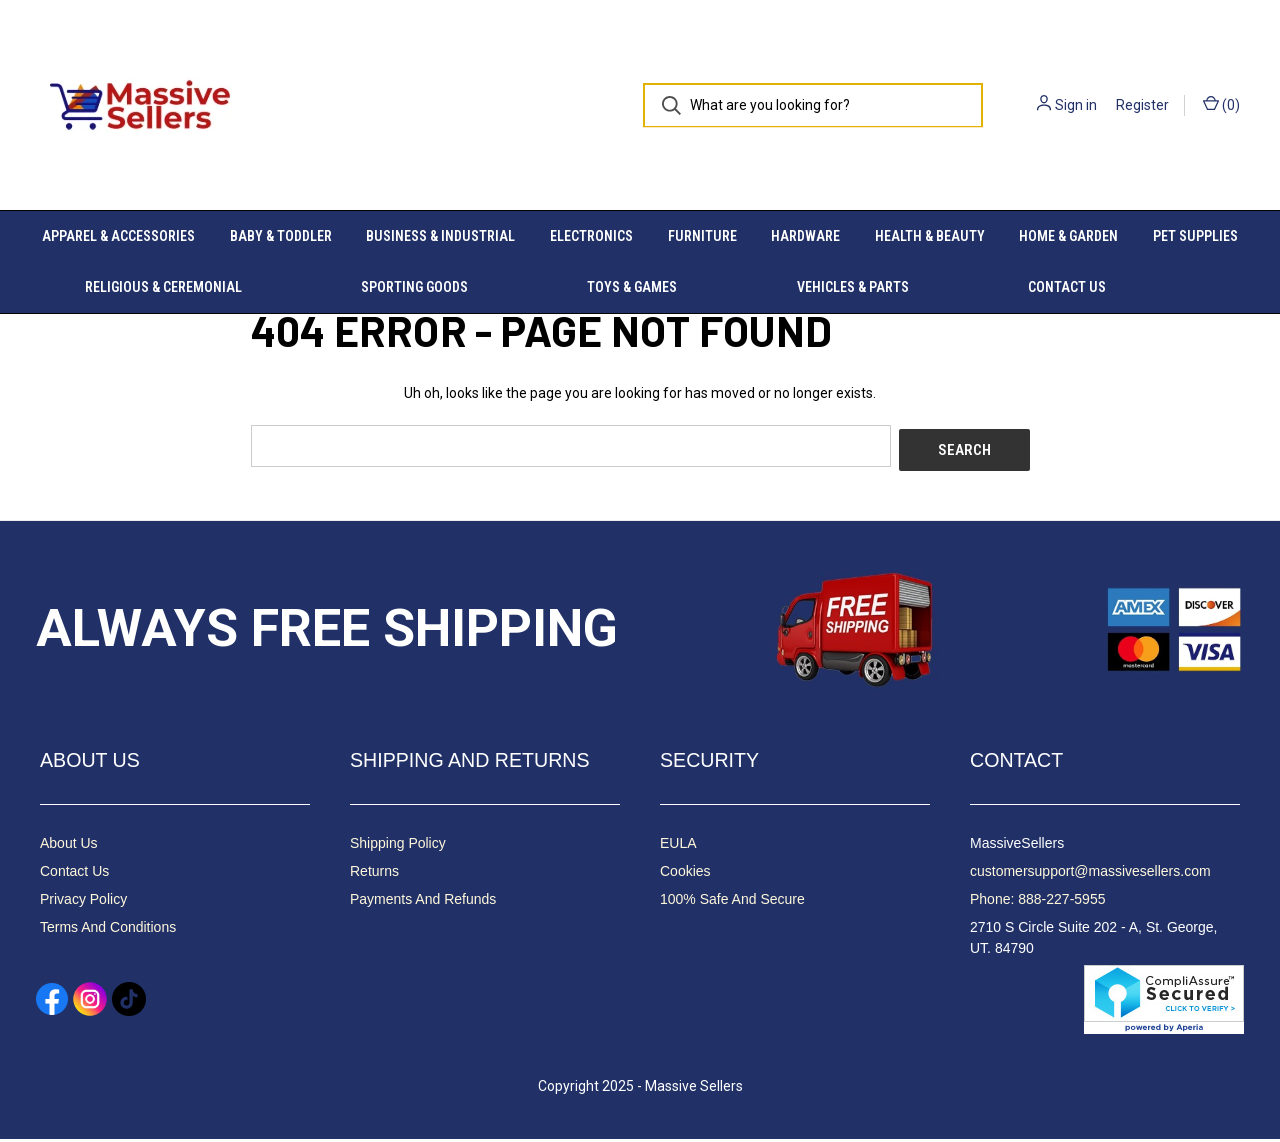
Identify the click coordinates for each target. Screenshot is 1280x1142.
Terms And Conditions (108, 930)
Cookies (685, 874)
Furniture (702, 236)
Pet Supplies (1195, 236)
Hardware (805, 236)
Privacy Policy (83, 902)
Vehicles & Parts (853, 287)
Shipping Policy (398, 846)
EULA (678, 846)
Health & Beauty (930, 236)
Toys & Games (632, 287)
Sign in (1076, 105)
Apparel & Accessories (118, 236)
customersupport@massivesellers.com (1090, 874)
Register (1142, 105)
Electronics (591, 236)
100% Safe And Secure (732, 902)
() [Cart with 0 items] (1221, 104)
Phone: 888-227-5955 (1037, 902)
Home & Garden (1068, 236)
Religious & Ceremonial (163, 287)
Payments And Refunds (423, 902)
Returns (374, 874)
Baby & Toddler (281, 236)
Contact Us (1067, 287)
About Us (69, 846)
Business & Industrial (440, 236)
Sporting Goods (414, 287)
